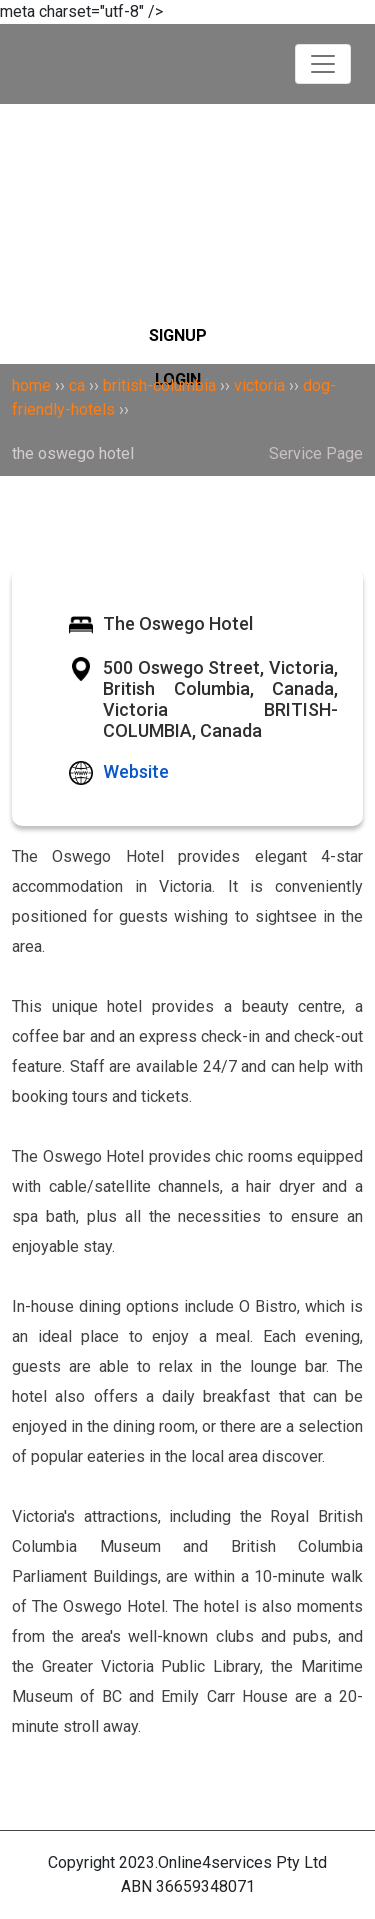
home (31, 385)
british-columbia (159, 385)
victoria (259, 385)
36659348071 (205, 1886)
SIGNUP (178, 335)
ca (77, 385)
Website (136, 771)
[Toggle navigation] (323, 64)
